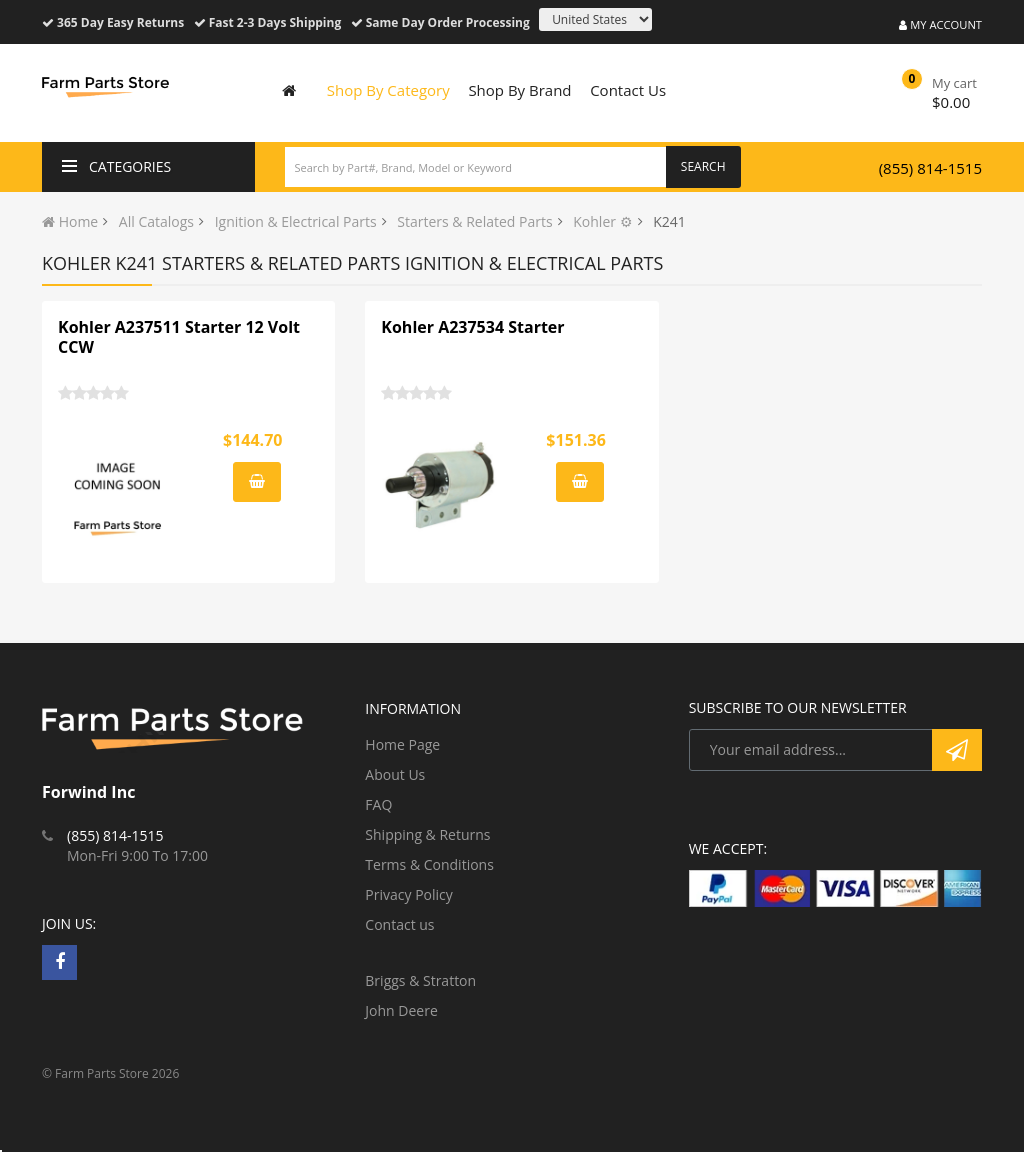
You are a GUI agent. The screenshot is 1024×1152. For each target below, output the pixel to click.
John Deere (401, 1010)
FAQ (378, 804)
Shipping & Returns (427, 834)
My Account (940, 24)
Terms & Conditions (429, 864)
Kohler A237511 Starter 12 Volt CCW (179, 337)
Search (703, 166)
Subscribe (957, 750)
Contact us (399, 924)
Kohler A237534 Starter (472, 327)
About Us (395, 774)
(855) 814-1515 (930, 168)
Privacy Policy (408, 894)
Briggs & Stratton (420, 980)
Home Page (402, 744)
